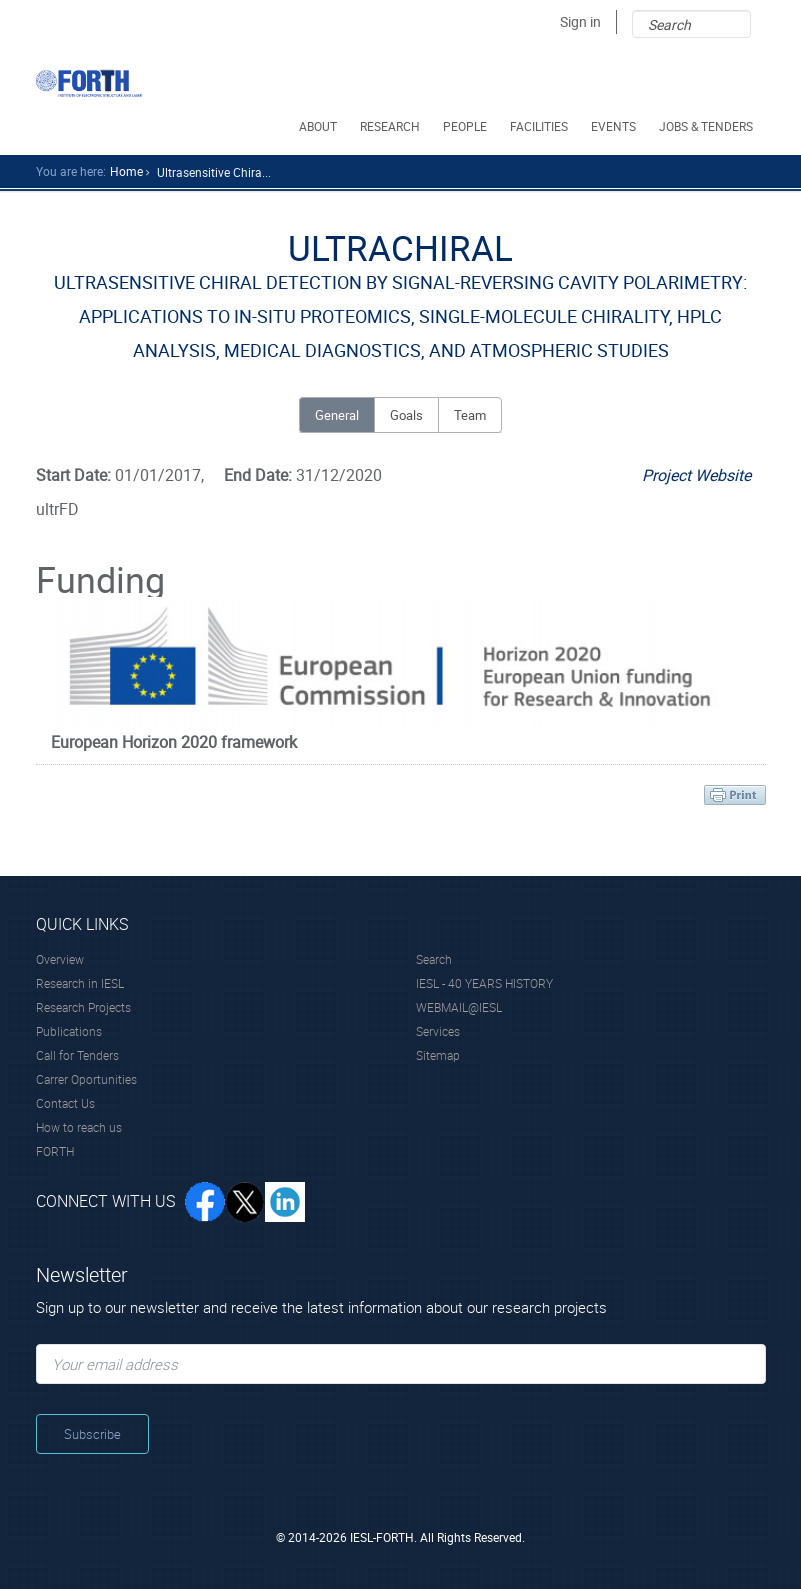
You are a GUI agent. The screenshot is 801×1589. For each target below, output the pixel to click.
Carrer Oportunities (86, 1079)
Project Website (696, 475)
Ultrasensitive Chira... (214, 172)
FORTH (55, 1151)
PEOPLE (466, 126)
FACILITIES (540, 126)
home (126, 171)
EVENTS (615, 126)
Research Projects (83, 1007)
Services (438, 1031)
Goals (406, 415)
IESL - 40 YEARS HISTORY (484, 983)
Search (434, 959)
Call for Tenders (77, 1055)
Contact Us (65, 1103)
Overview (60, 959)
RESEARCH (391, 126)
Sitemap (438, 1055)
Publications (69, 1031)
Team (470, 415)
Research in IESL (80, 983)
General (337, 415)
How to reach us (79, 1127)
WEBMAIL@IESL (459, 1007)
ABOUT (319, 126)
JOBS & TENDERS (707, 126)
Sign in (580, 21)
